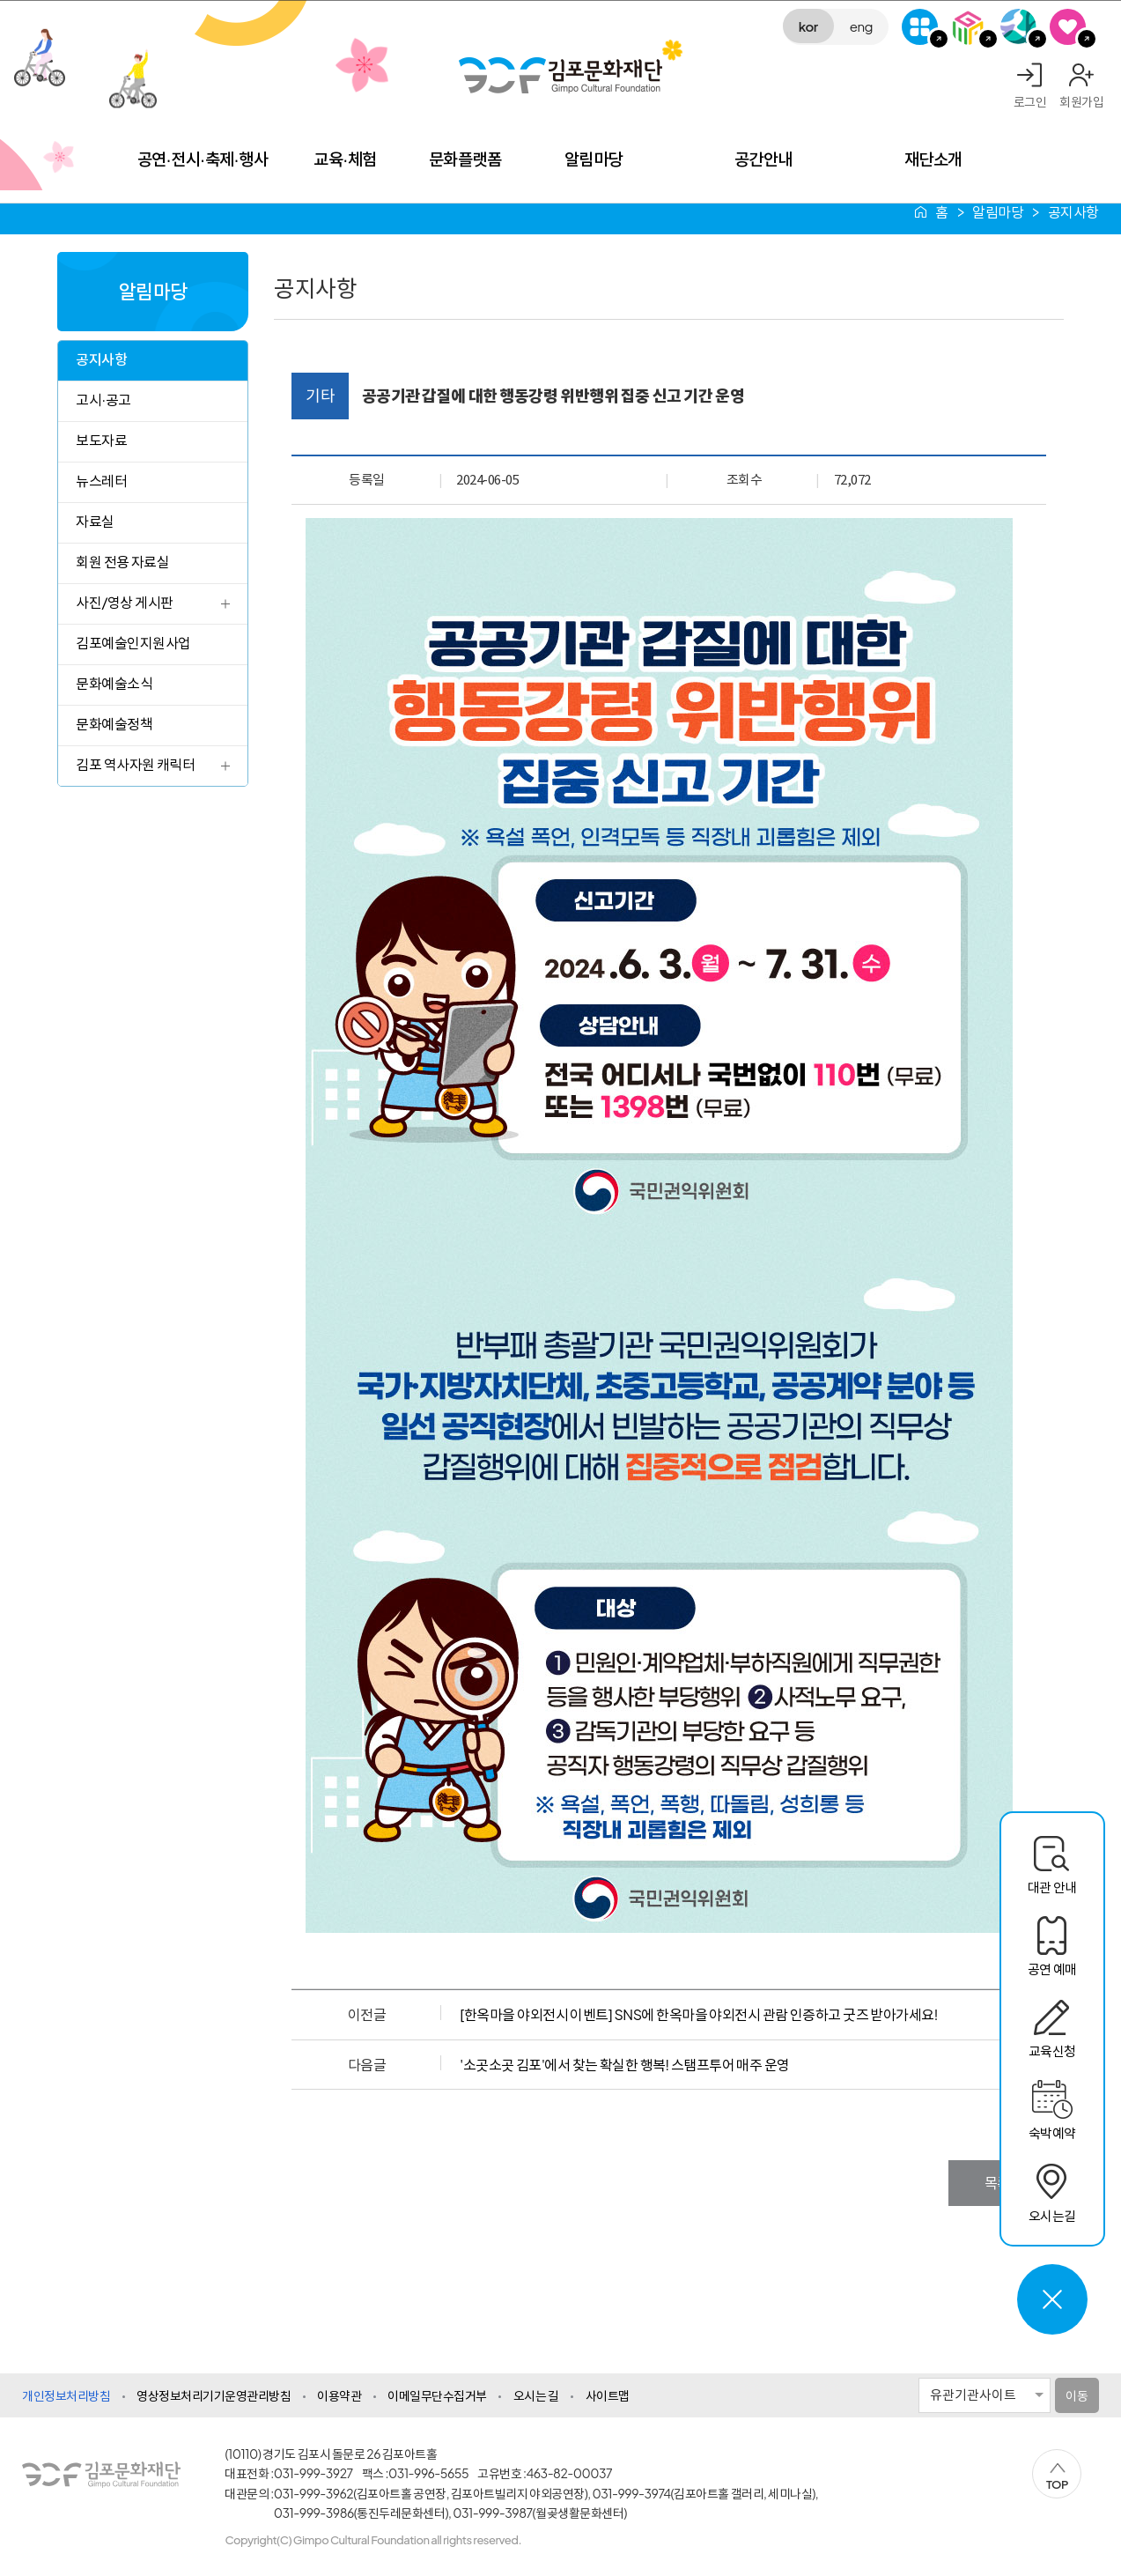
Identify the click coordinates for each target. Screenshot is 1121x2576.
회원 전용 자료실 (122, 561)
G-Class (920, 27)
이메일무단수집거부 (437, 2395)
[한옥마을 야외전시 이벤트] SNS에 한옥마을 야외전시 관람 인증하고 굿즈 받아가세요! (699, 2014)
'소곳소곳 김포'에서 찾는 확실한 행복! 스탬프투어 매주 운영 (624, 2064)
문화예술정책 (114, 723)
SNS (1068, 27)
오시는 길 (536, 2395)
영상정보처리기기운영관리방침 (213, 2395)
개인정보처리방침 (66, 2395)
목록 (997, 2182)
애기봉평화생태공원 (1018, 27)
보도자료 (101, 440)
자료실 (95, 521)
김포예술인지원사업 (133, 642)
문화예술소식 (114, 683)
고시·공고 (103, 399)
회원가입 (1081, 101)
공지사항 (101, 359)
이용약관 (339, 2395)
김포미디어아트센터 (969, 27)
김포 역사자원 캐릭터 (135, 764)
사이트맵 (608, 2395)
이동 (1077, 2395)
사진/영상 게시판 (124, 602)
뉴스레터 (101, 480)
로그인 (1030, 101)
